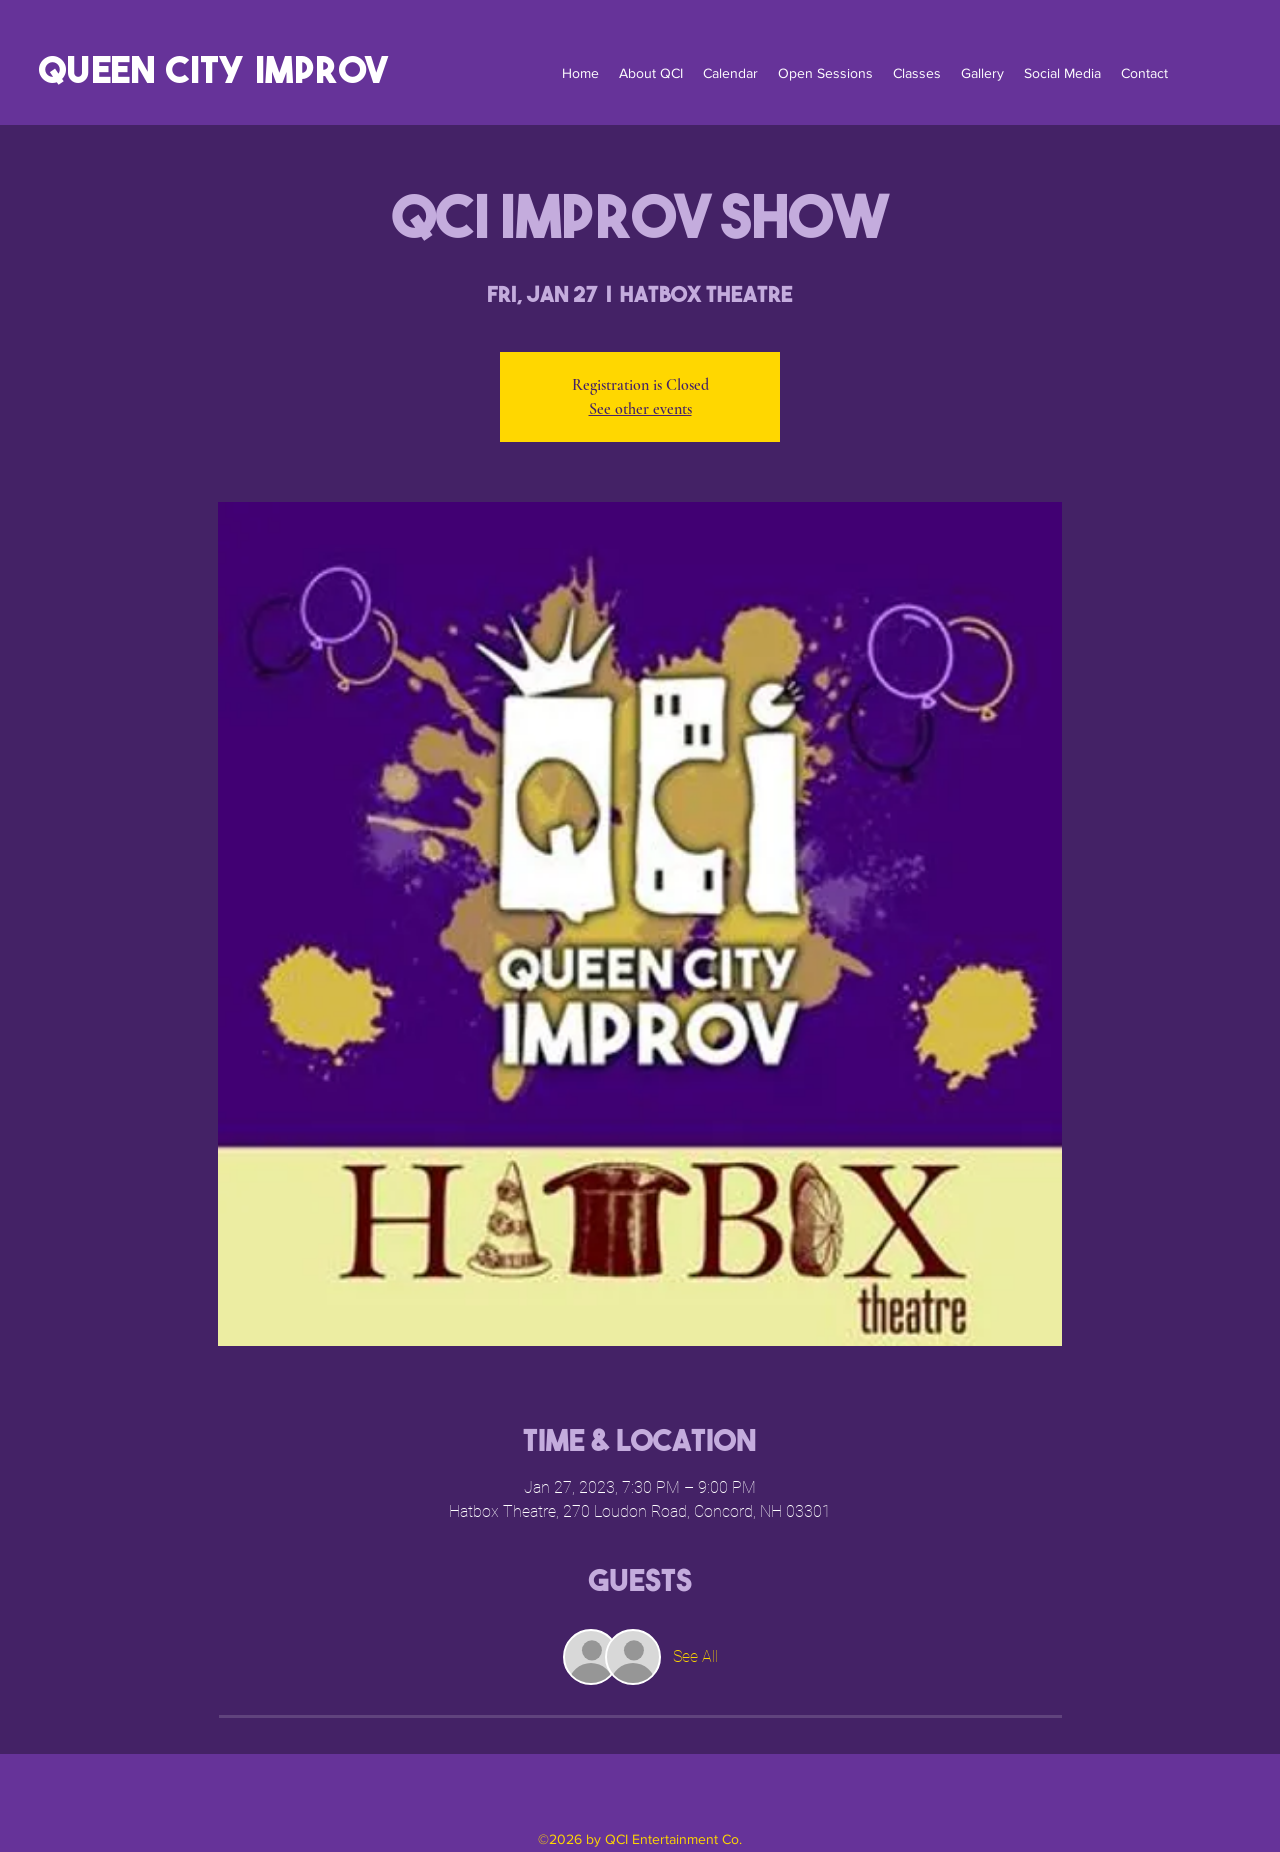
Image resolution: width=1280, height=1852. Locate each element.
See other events (640, 409)
